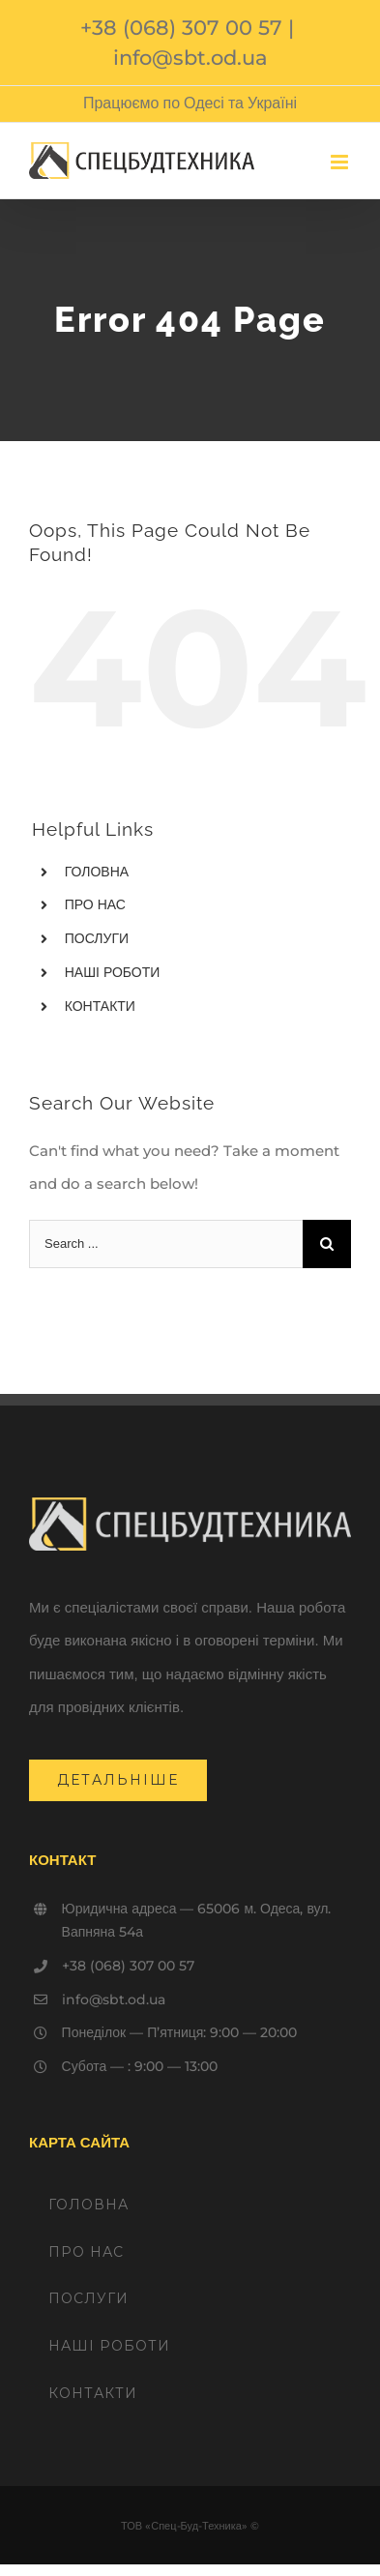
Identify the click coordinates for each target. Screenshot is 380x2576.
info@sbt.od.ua (190, 57)
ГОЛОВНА (97, 871)
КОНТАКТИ (100, 1006)
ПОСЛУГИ (97, 938)
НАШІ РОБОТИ (113, 972)
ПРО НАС (95, 904)
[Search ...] (166, 1244)
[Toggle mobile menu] (341, 162)
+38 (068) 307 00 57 (181, 27)
